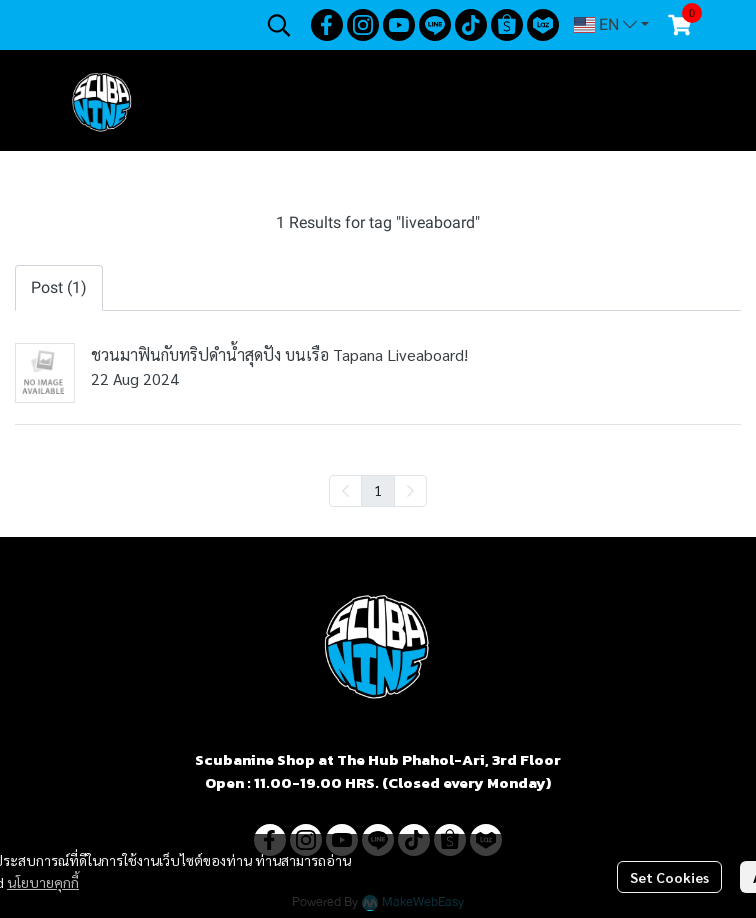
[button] (279, 25)
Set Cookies (669, 877)
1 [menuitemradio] (378, 490)
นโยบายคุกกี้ (43, 882)
